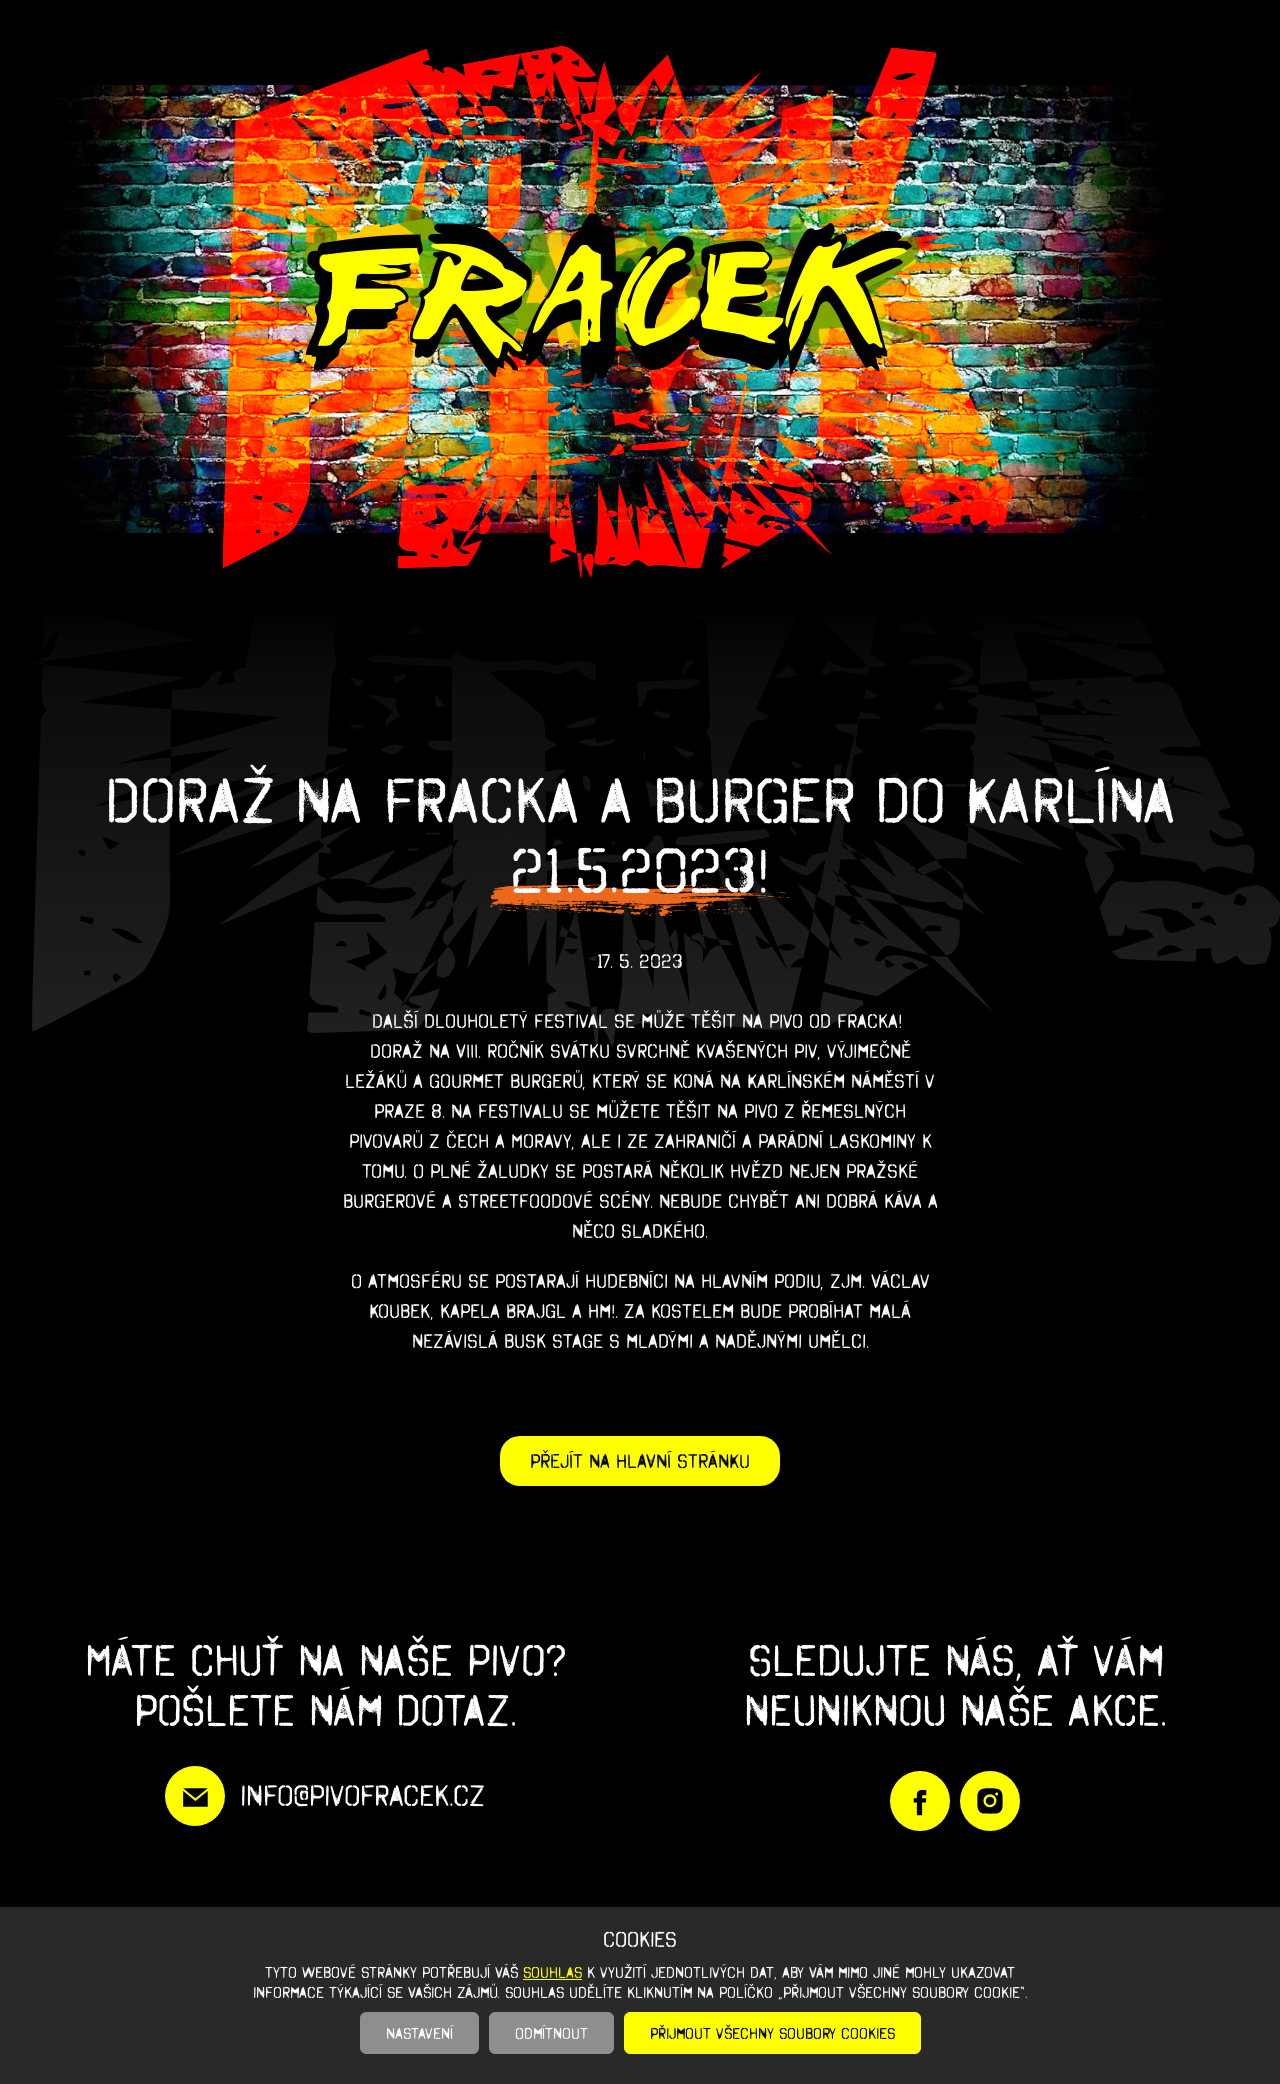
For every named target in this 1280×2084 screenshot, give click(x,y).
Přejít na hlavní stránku (640, 1461)
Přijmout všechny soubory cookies (772, 2033)
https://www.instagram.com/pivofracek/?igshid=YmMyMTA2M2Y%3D (990, 1801)
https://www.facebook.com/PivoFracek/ (920, 1801)
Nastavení (419, 2033)
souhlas (552, 1972)
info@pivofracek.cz (362, 1795)
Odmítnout (551, 2033)
